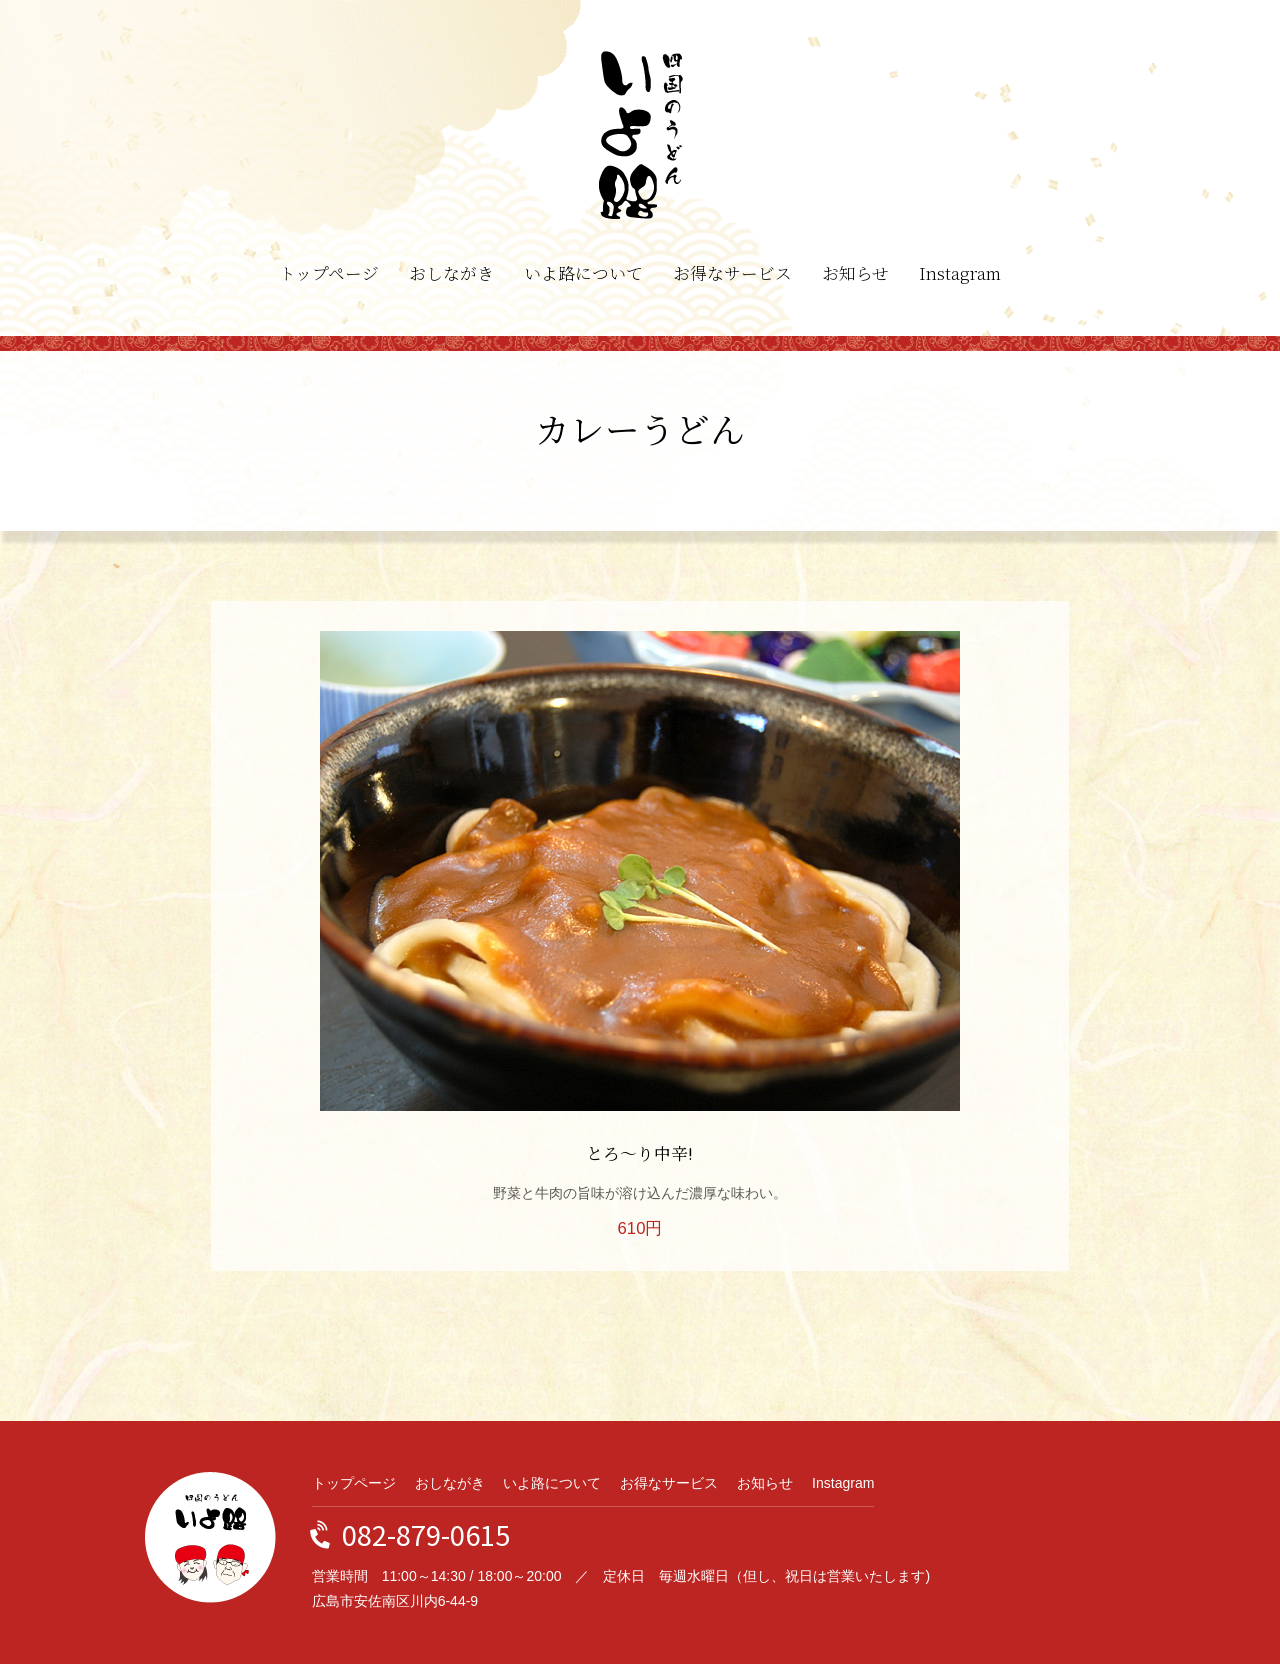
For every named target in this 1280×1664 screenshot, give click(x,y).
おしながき (451, 273)
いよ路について (583, 273)
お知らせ (855, 273)
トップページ (329, 273)
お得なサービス (732, 273)
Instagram (960, 273)
